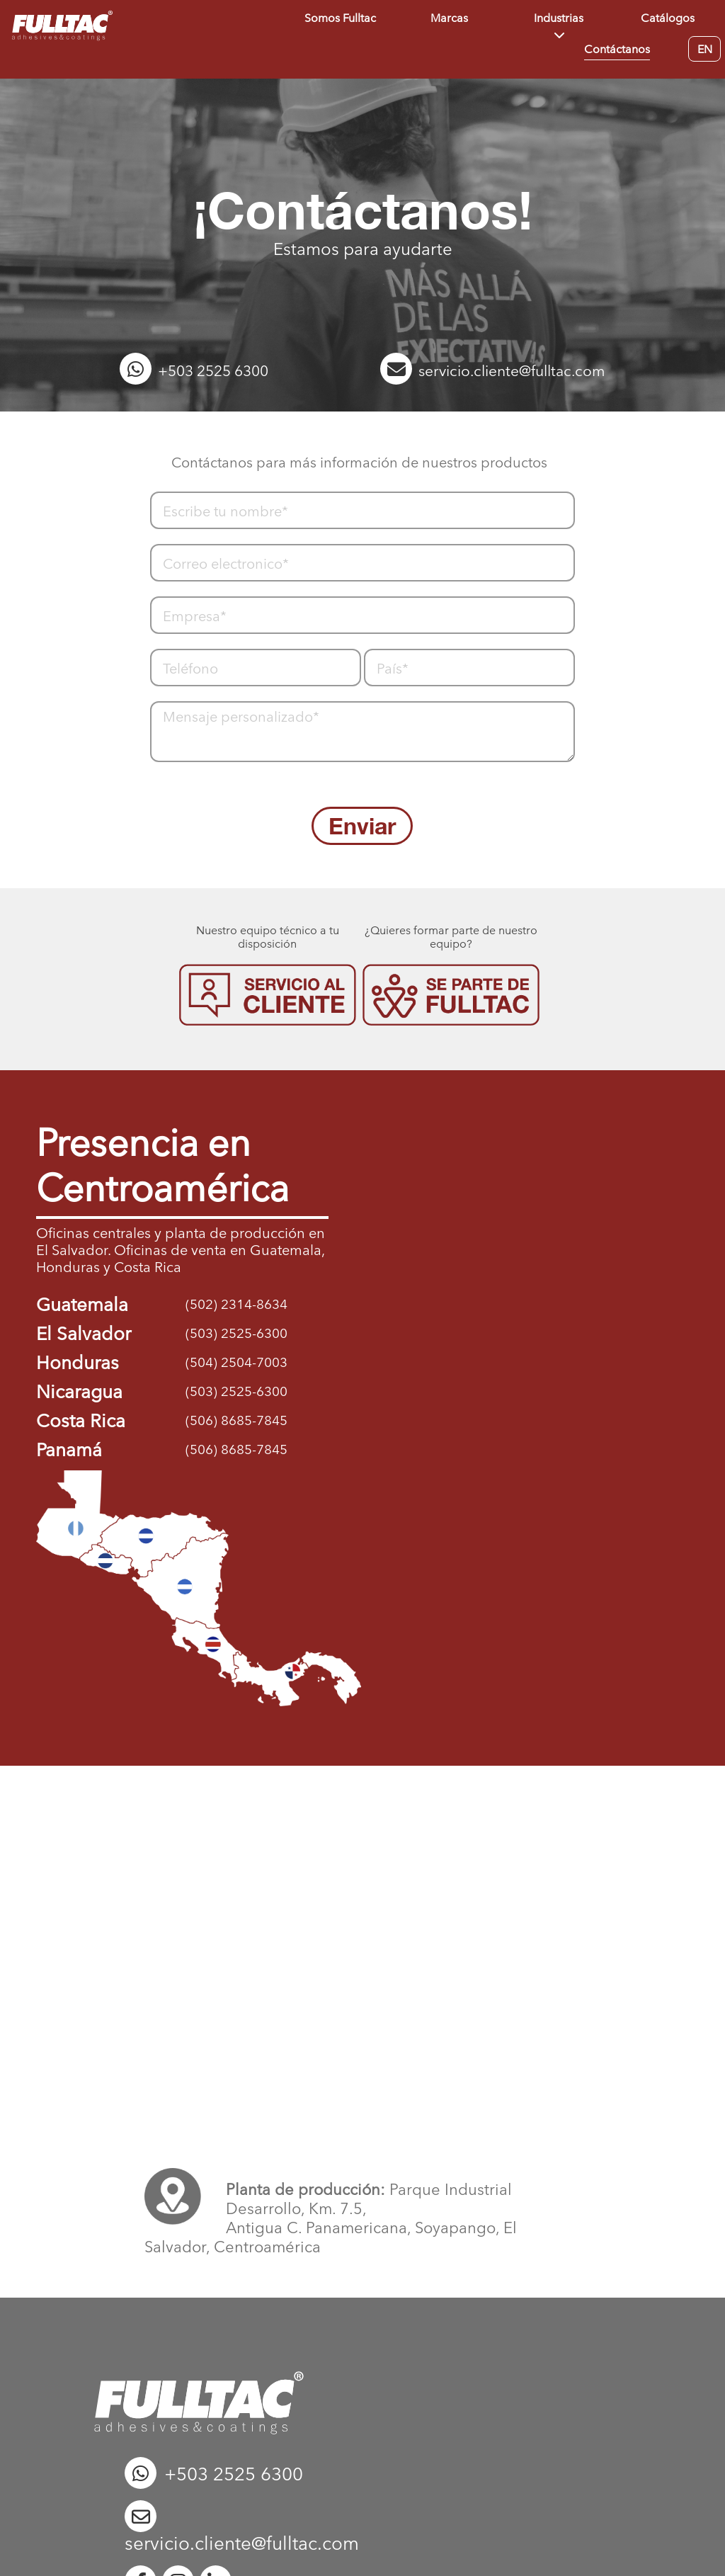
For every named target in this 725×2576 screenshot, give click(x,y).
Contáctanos (617, 49)
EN (704, 53)
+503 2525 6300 (194, 371)
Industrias (558, 18)
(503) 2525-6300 (236, 1332)
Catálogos (668, 18)
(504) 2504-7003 (236, 1362)
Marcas (449, 18)
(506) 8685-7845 (236, 1420)
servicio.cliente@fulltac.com (492, 371)
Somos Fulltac (340, 18)
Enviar (362, 825)
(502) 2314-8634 (236, 1303)
